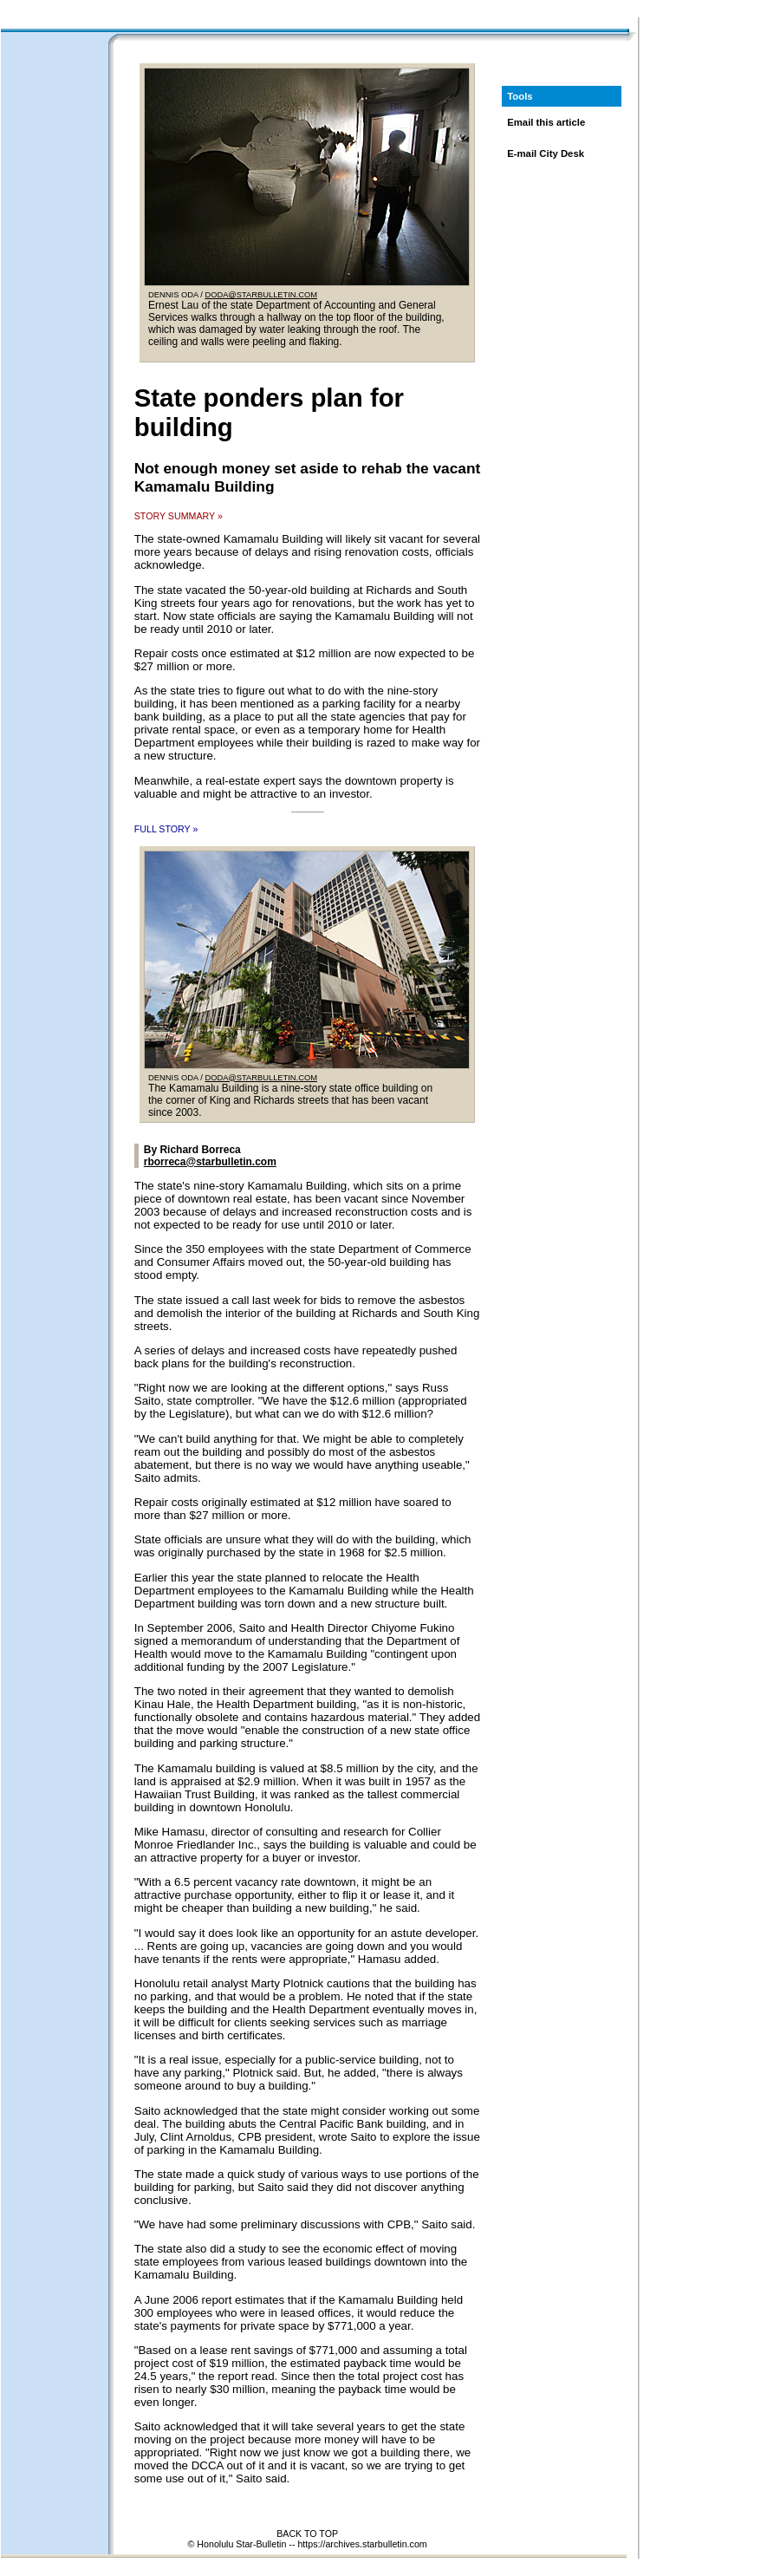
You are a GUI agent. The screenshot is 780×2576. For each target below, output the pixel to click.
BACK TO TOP (307, 2533)
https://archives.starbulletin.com (361, 2544)
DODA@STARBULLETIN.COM (261, 294)
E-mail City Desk (545, 153)
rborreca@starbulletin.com (210, 1162)
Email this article (546, 122)
